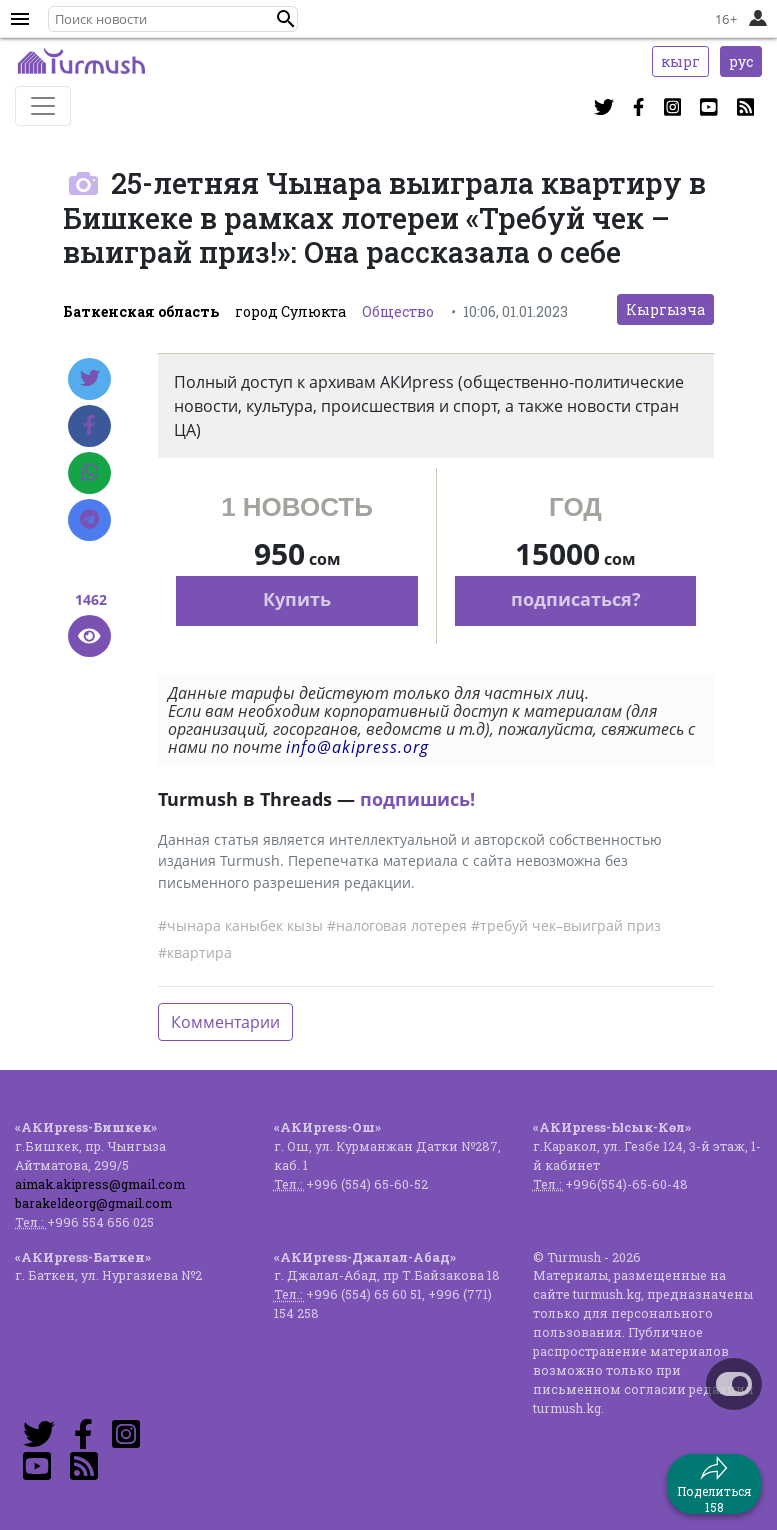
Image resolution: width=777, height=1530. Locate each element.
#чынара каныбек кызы (240, 925)
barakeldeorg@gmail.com (93, 1203)
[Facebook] (89, 426)
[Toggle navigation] (43, 106)
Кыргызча (665, 309)
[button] (286, 19)
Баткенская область (141, 311)
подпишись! (417, 799)
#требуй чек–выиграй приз (566, 925)
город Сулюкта (290, 311)
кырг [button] (680, 61)
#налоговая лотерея (397, 925)
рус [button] (741, 61)
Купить (297, 599)
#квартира (195, 952)
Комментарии (225, 1022)
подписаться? (576, 599)
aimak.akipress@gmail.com (100, 1184)
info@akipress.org (357, 747)
